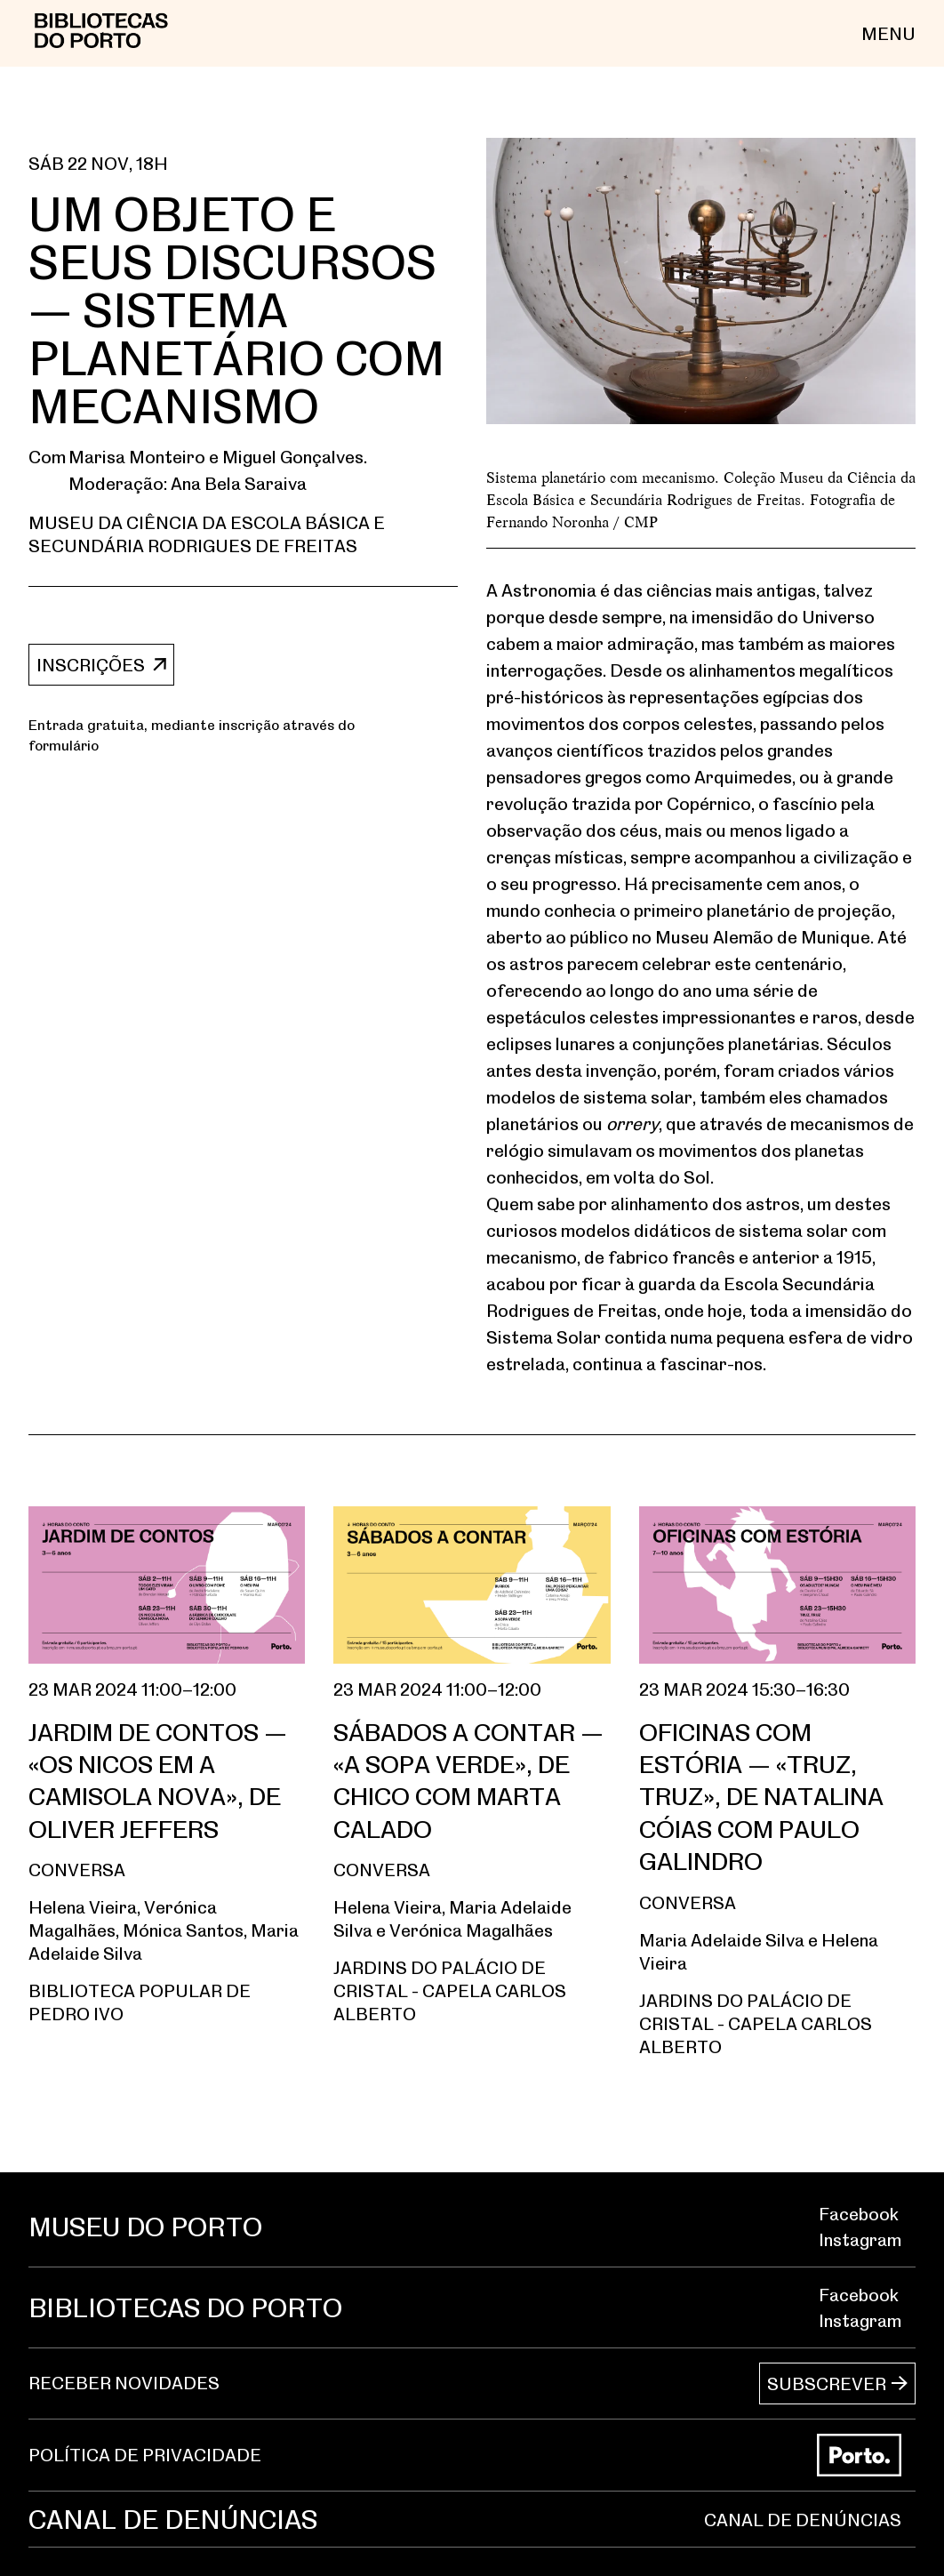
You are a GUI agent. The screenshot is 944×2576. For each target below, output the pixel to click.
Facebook (859, 2214)
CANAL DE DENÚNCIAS (802, 2519)
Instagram (860, 2239)
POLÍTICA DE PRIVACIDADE (144, 2455)
